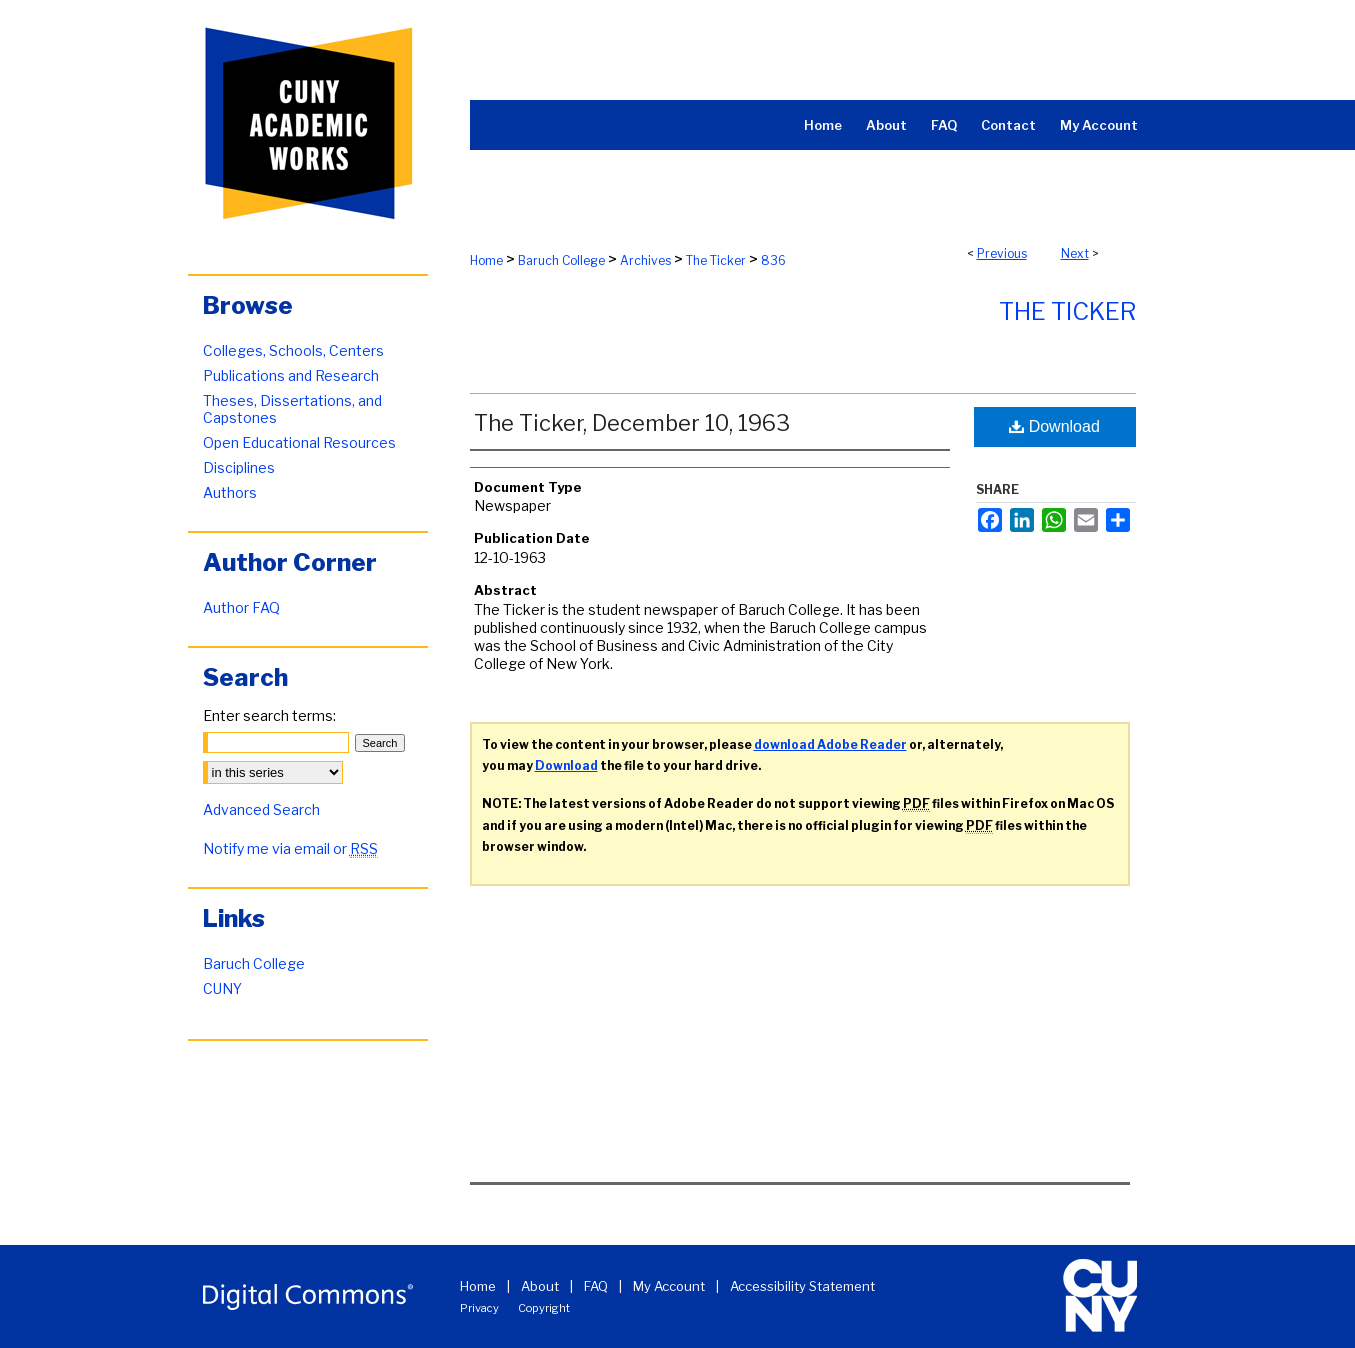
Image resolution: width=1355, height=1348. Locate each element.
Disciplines (239, 467)
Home (486, 260)
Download (1054, 426)
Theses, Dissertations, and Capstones (292, 409)
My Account (669, 1286)
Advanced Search (261, 809)
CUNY (222, 988)
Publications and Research (291, 375)
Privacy (479, 1308)
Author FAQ (241, 607)
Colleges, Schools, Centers (293, 350)
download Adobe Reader (830, 744)
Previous (1002, 253)
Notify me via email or (290, 848)
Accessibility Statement (802, 1286)
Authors (230, 492)
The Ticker (716, 260)
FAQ (596, 1286)
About (540, 1286)
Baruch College (561, 260)
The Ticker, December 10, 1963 (632, 423)
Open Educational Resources (299, 442)
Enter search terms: (269, 715)
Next (1075, 253)
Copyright (544, 1308)
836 (773, 260)
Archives (645, 260)
